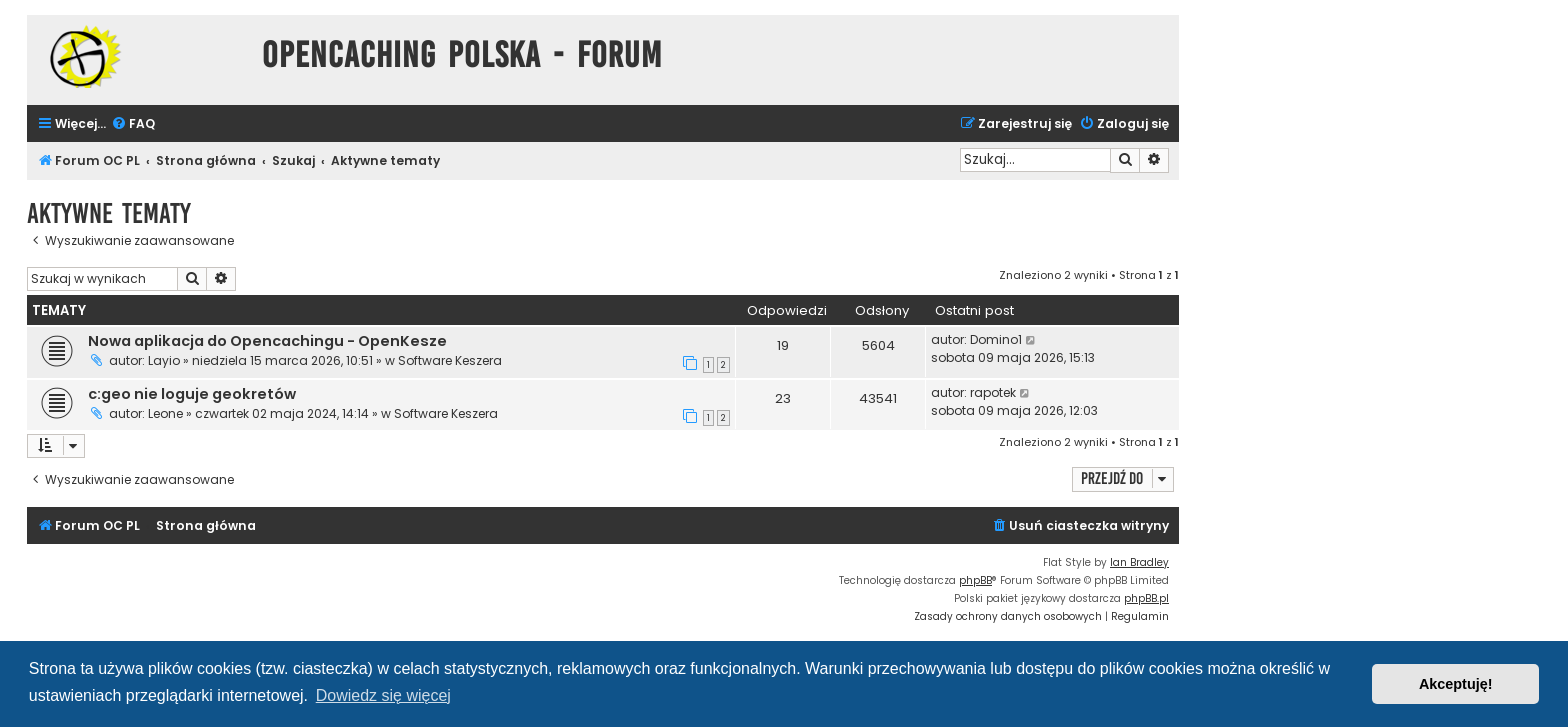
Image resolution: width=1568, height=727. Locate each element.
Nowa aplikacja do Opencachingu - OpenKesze (267, 341)
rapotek (993, 392)
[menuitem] (133, 124)
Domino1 (996, 339)
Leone (165, 413)
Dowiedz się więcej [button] (383, 695)
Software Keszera (450, 360)
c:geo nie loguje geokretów (192, 394)
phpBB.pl (1146, 598)
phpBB (975, 580)
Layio (164, 360)
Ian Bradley (1139, 562)
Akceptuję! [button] (1456, 684)
